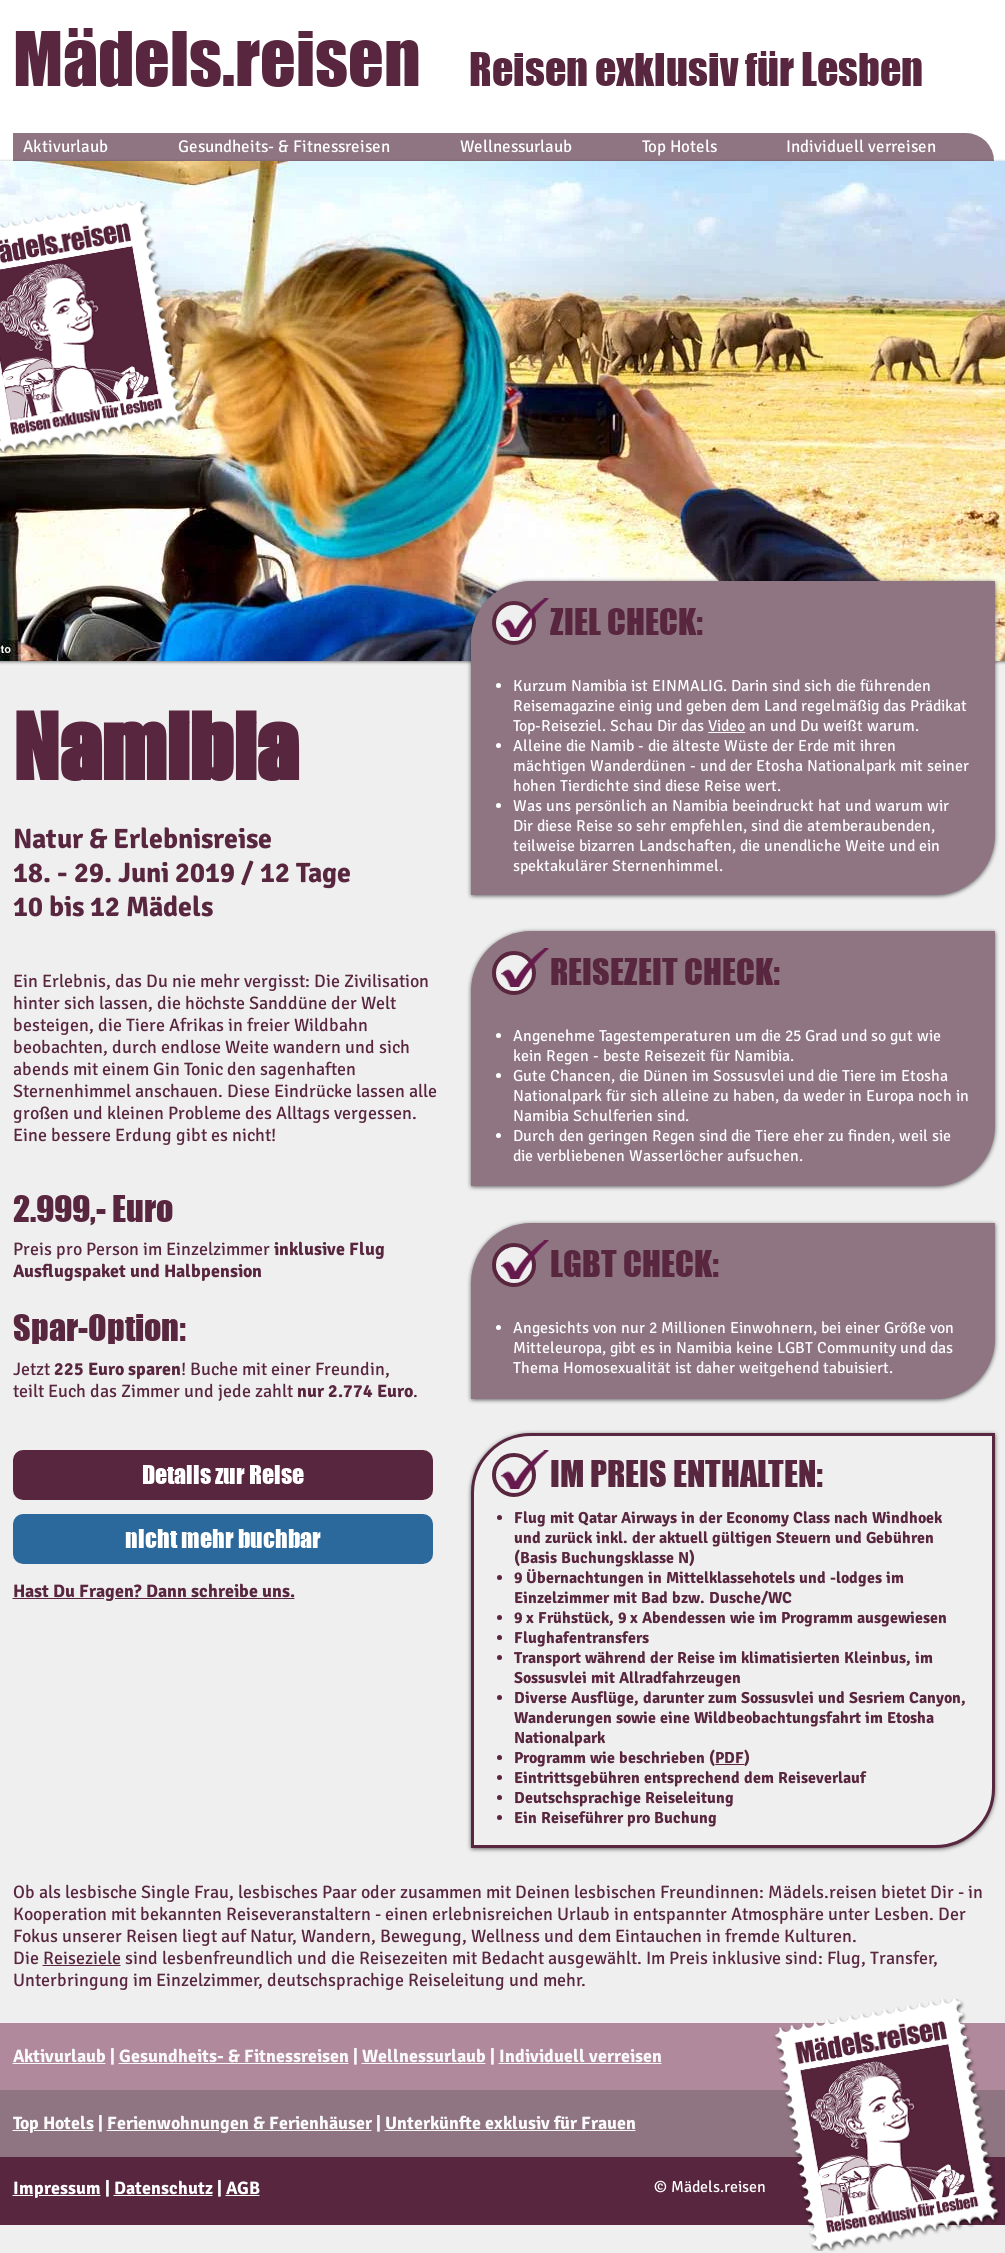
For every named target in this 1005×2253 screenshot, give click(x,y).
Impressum (57, 2188)
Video (726, 726)
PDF (729, 1758)
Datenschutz (163, 2188)
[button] (223, 1539)
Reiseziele (82, 1958)
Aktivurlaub (59, 2056)
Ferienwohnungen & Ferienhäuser (239, 2123)
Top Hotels (53, 2123)
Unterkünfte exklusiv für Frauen (510, 2123)
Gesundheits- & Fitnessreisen (234, 2056)
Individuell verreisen (580, 2056)
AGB (243, 2188)
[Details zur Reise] (223, 1475)
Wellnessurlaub (424, 2056)
